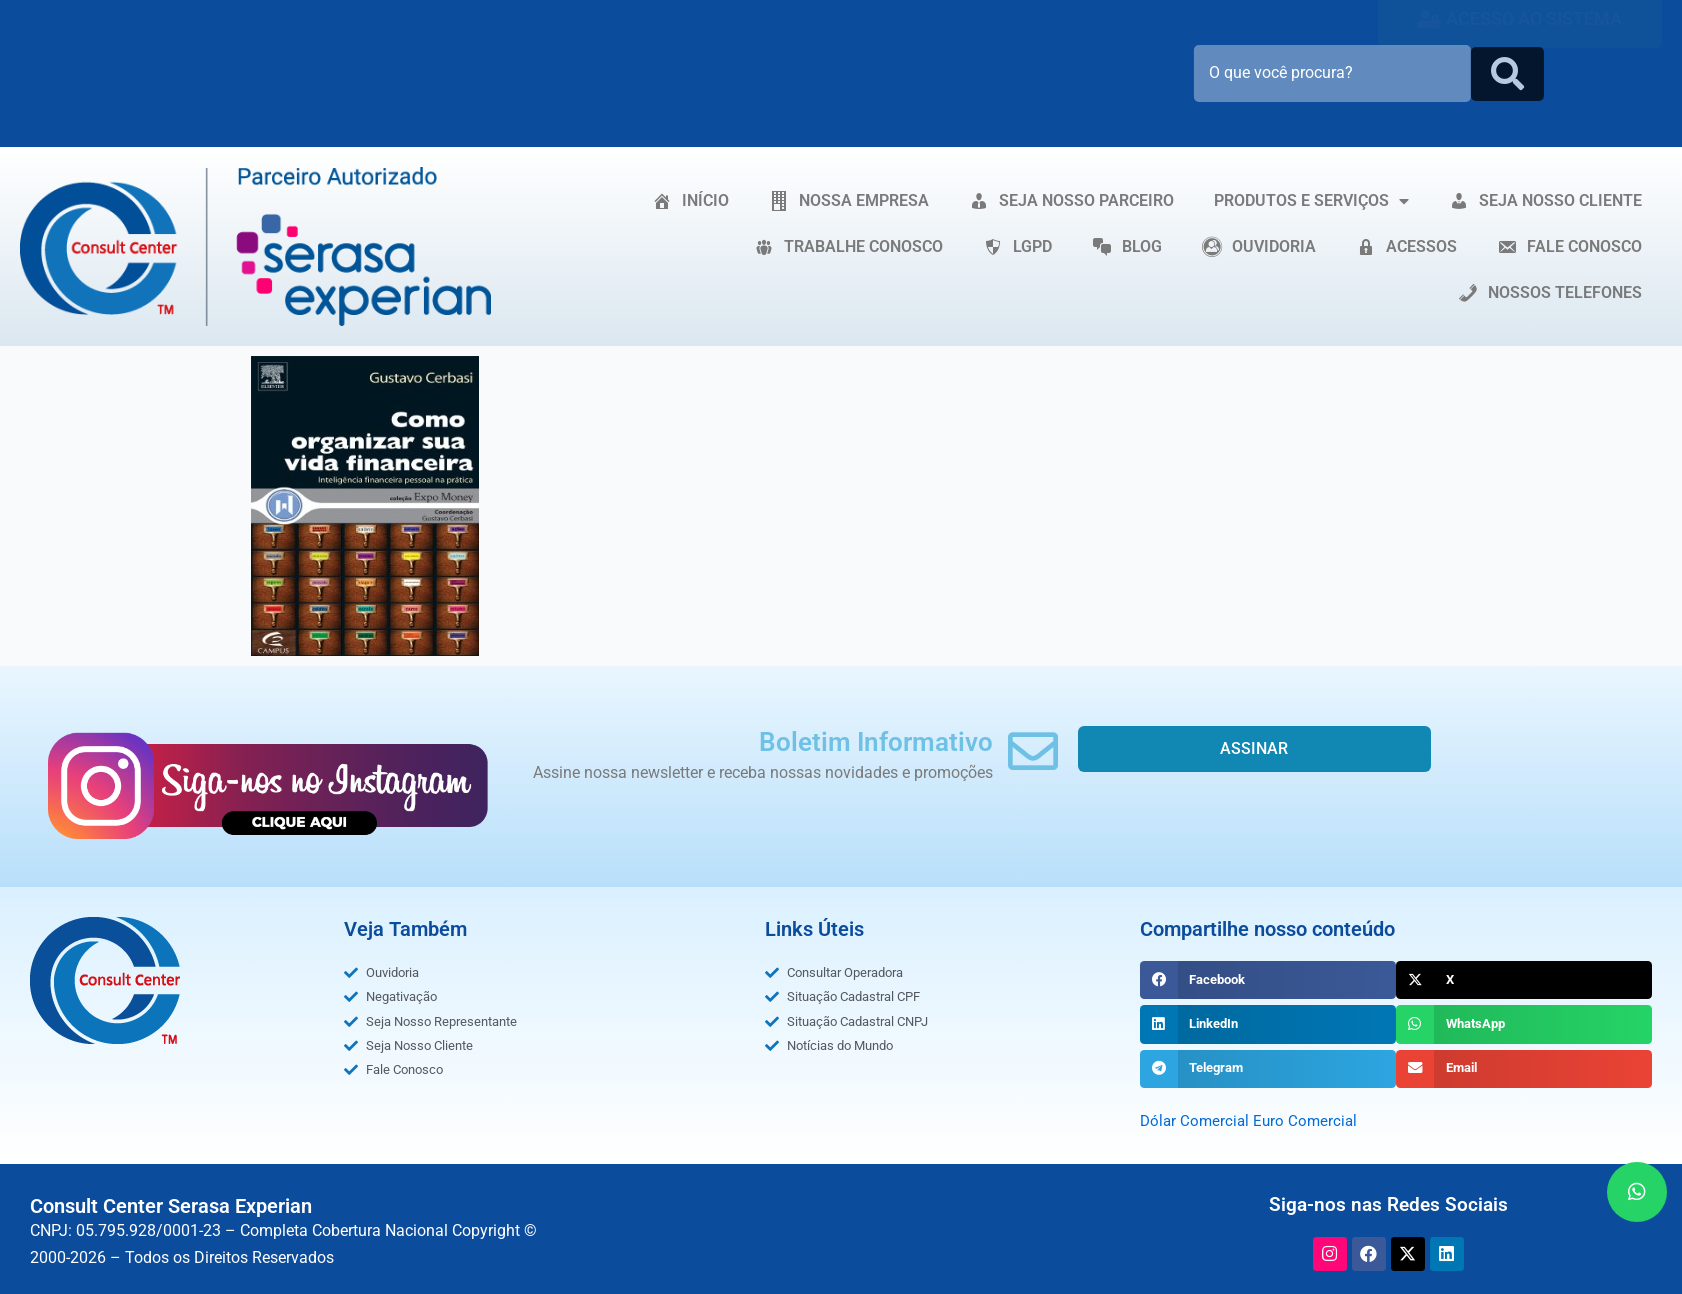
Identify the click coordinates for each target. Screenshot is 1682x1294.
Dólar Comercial (1196, 1120)
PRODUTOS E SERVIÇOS (1311, 201)
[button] (1268, 980)
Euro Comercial (1310, 1120)
